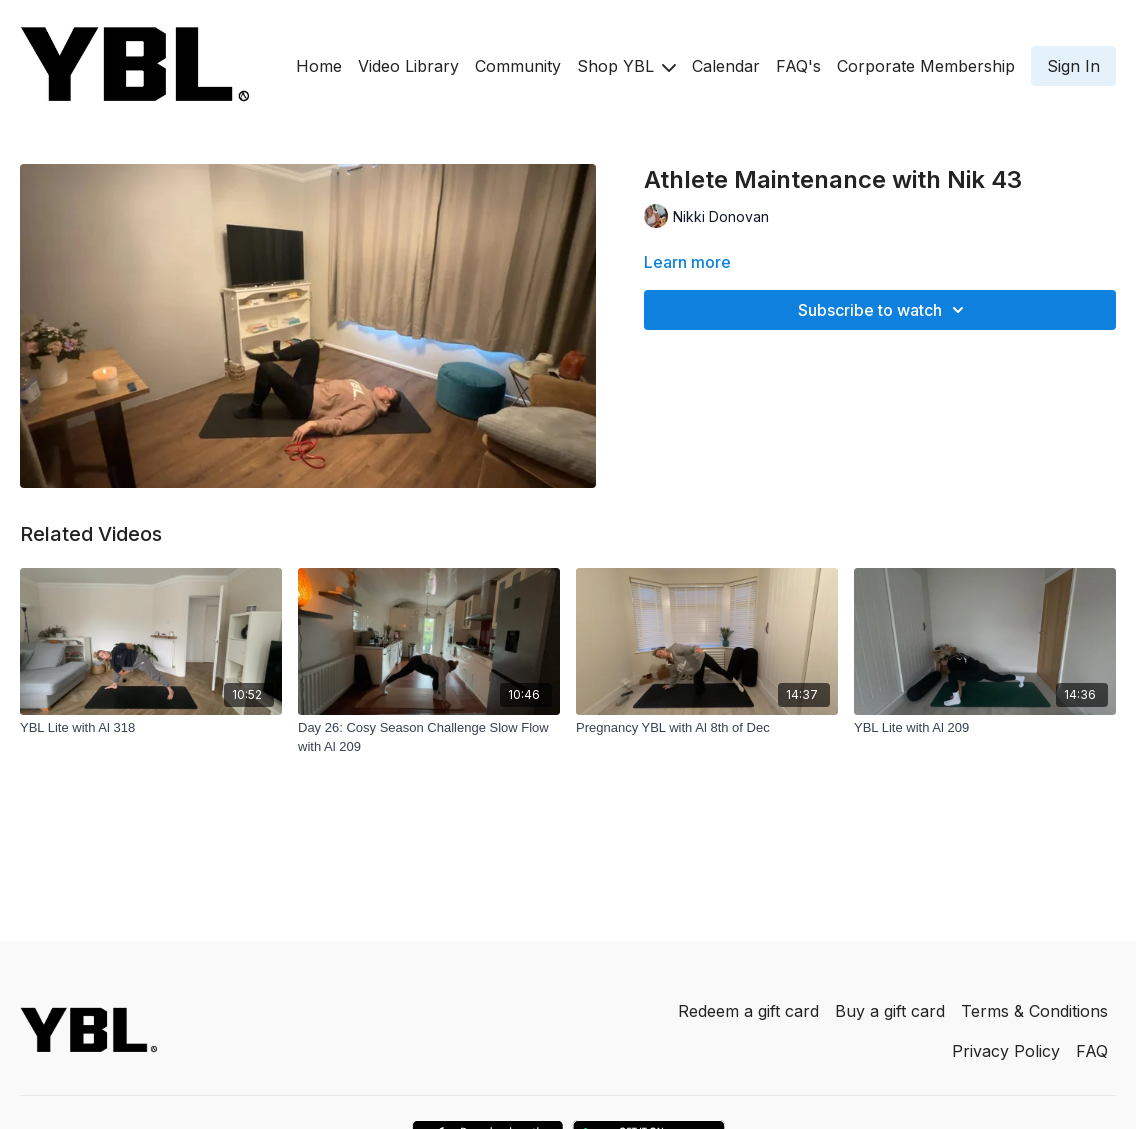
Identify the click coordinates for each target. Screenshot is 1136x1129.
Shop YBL (626, 66)
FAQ (1092, 1051)
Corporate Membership (926, 66)
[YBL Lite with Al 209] (985, 728)
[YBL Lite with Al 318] (151, 728)
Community (518, 66)
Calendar (726, 66)
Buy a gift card (890, 1011)
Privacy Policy (1006, 1051)
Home (319, 66)
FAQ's (798, 66)
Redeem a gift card (748, 1011)
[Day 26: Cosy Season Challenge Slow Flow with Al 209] (429, 737)
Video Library (408, 66)
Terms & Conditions (1034, 1011)
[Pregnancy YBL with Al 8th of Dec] (707, 728)
